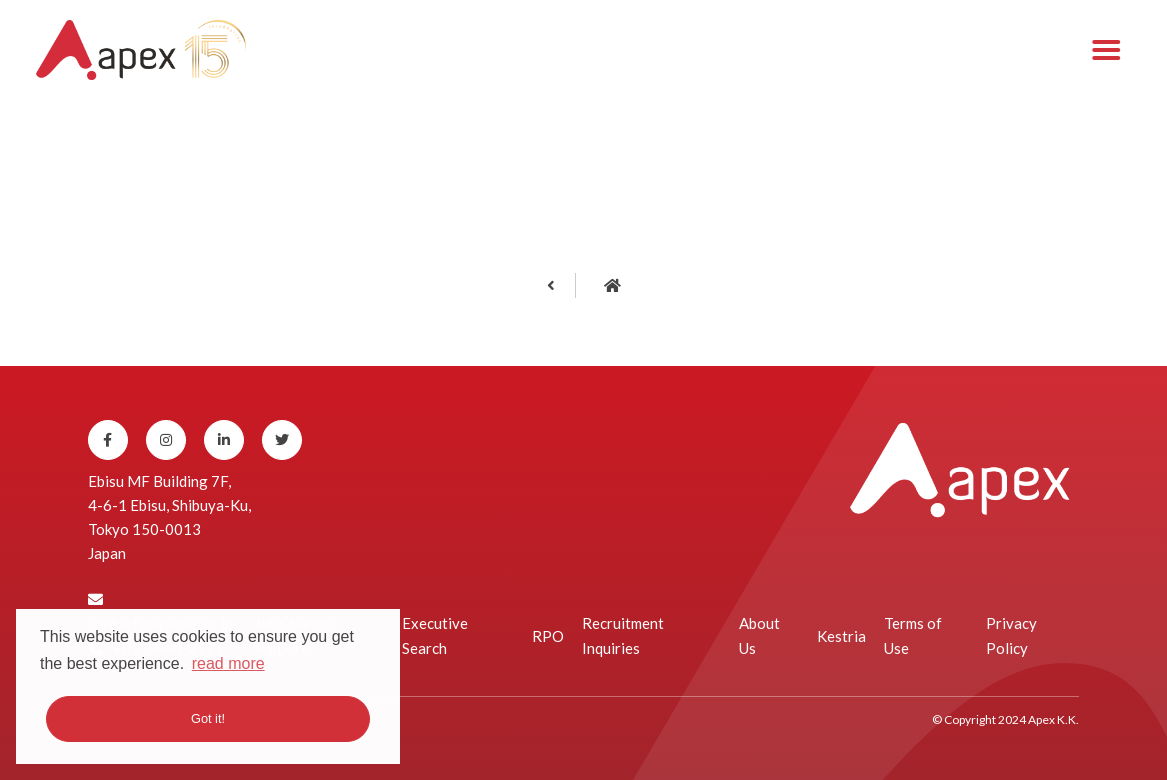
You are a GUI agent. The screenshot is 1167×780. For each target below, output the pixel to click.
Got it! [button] (208, 718)
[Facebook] (108, 440)
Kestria (841, 636)
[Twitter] (282, 440)
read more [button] (228, 663)
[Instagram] (166, 440)
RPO (548, 636)
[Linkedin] (224, 440)
